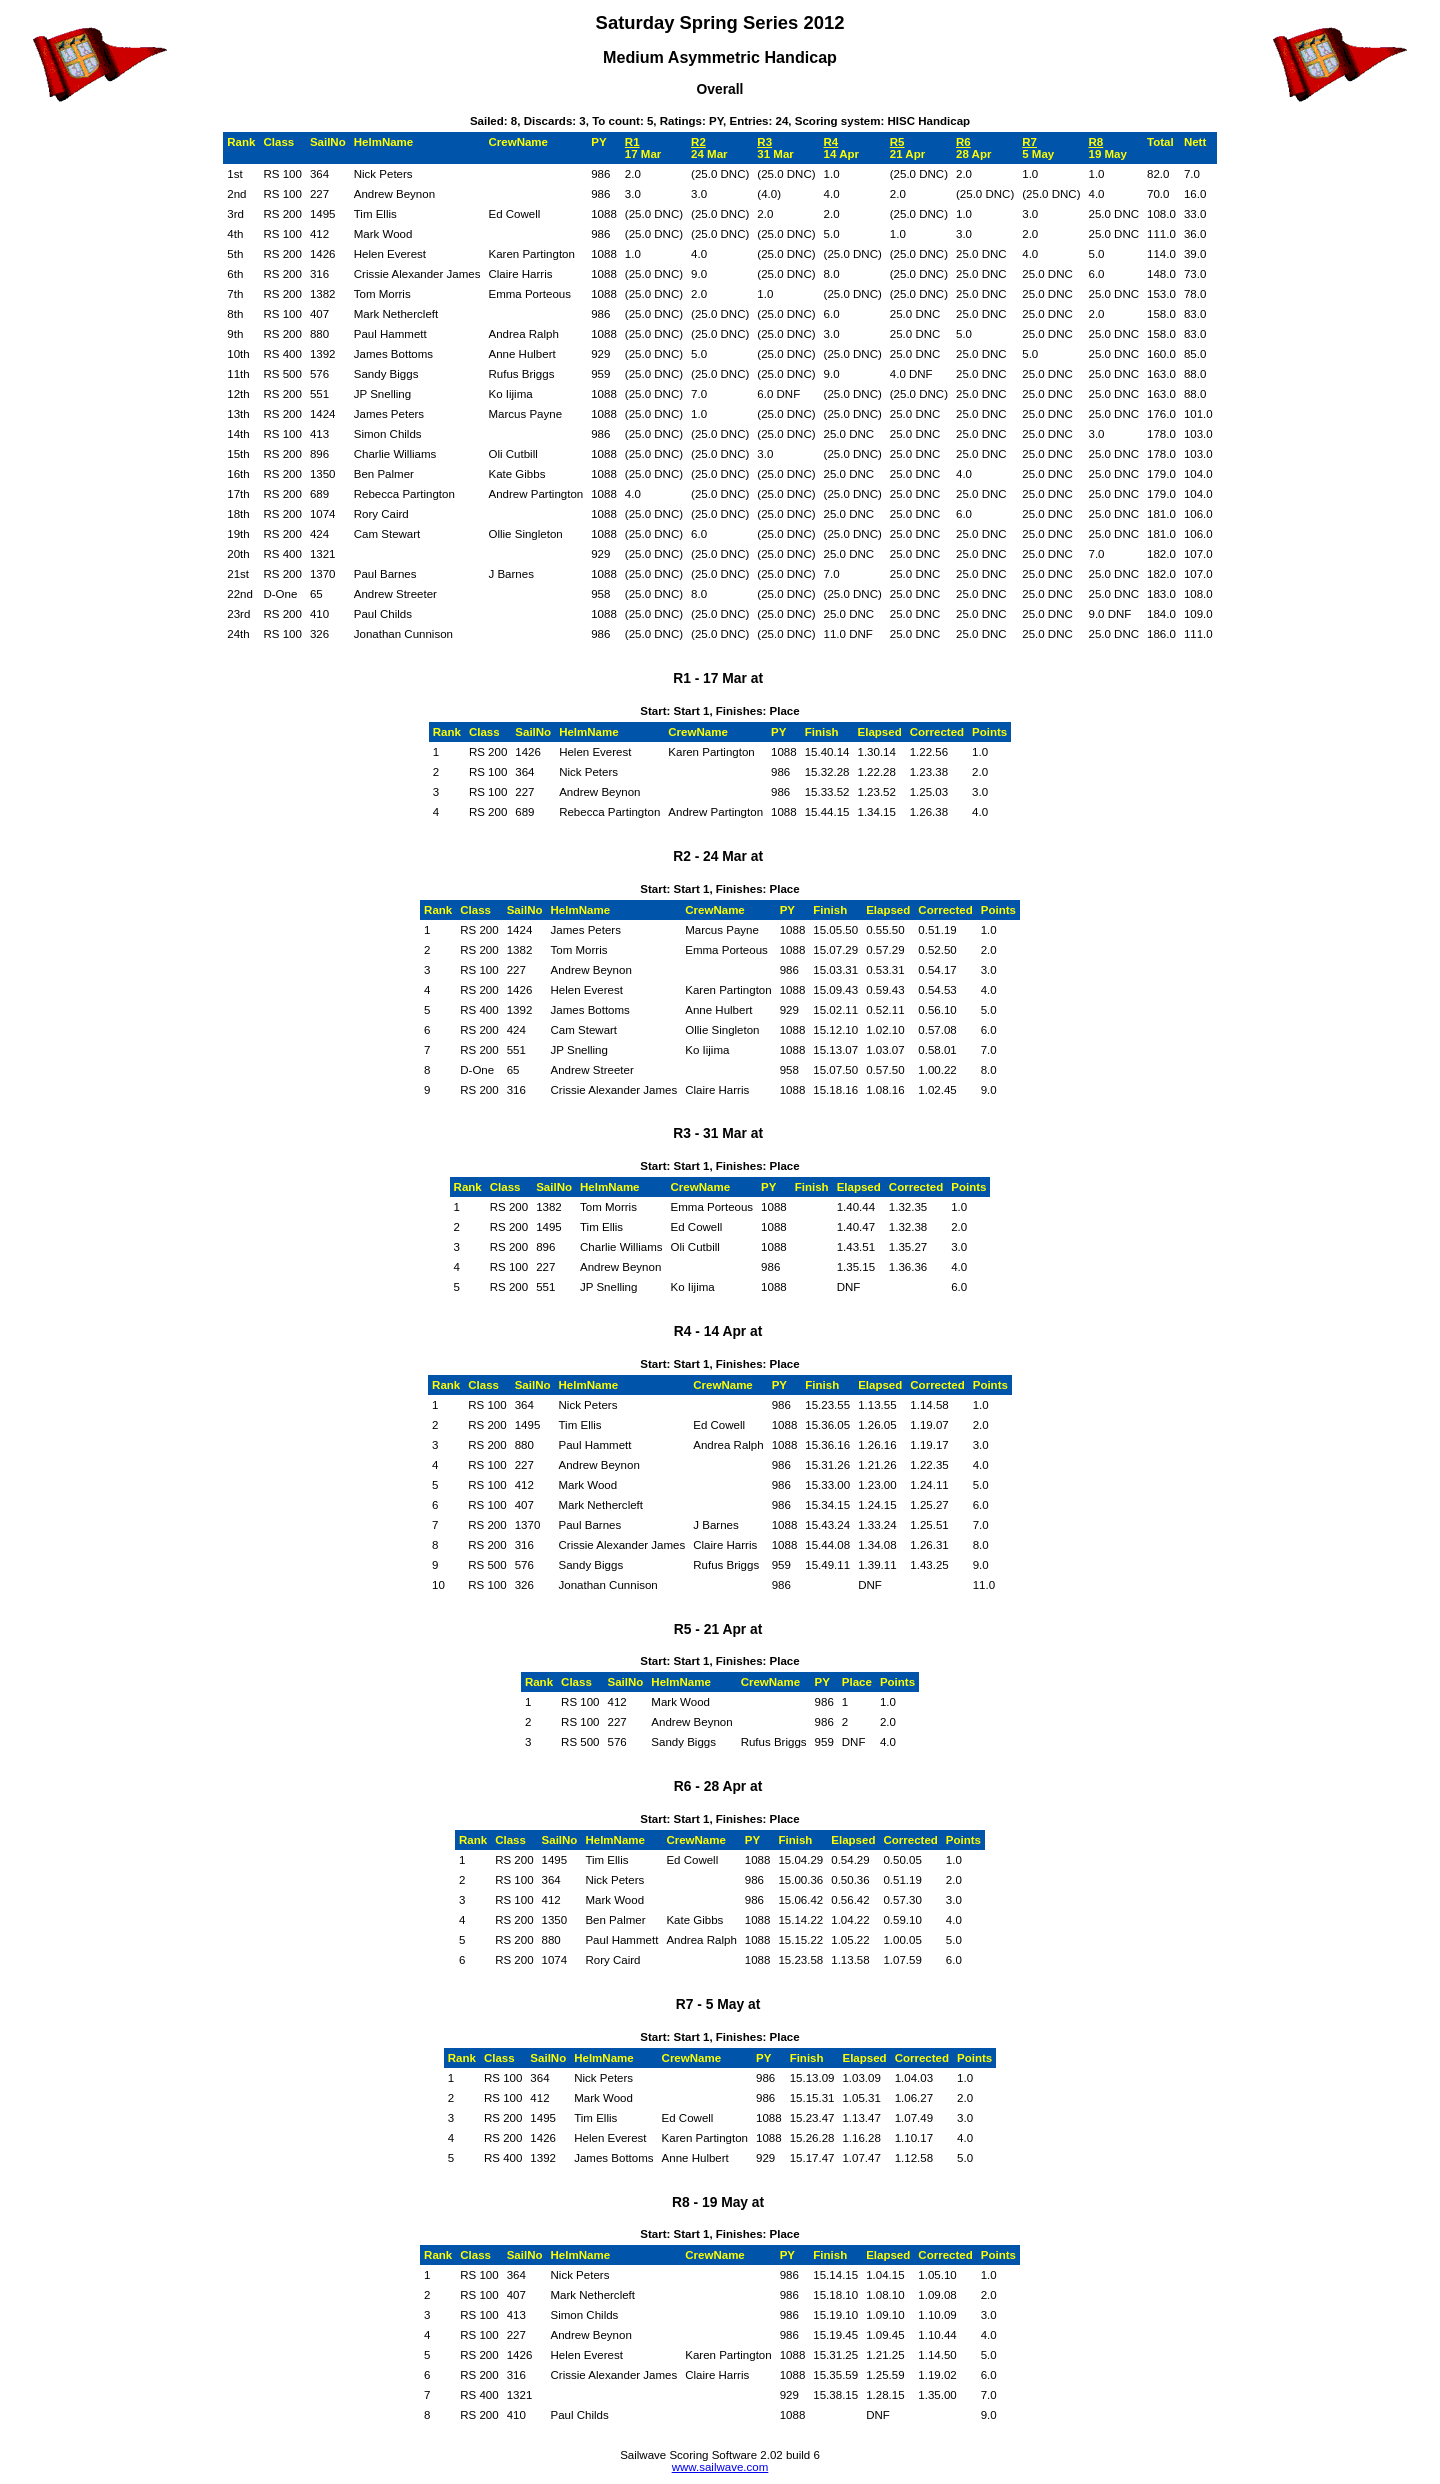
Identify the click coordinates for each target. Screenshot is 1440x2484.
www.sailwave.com (720, 2467)
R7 (1029, 142)
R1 (632, 142)
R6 (963, 142)
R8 (1095, 142)
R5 (897, 142)
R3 (764, 142)
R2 (698, 142)
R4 (831, 142)
